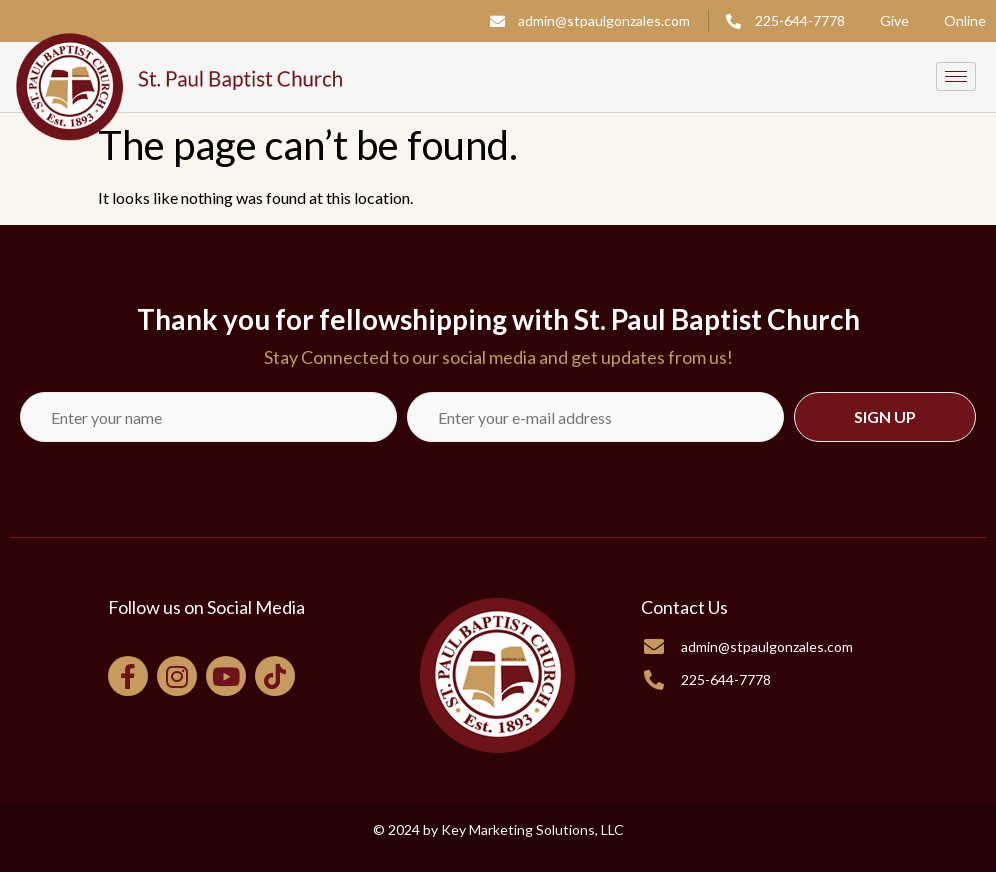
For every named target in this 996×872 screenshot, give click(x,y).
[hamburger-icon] (956, 76)
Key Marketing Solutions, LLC (532, 829)
